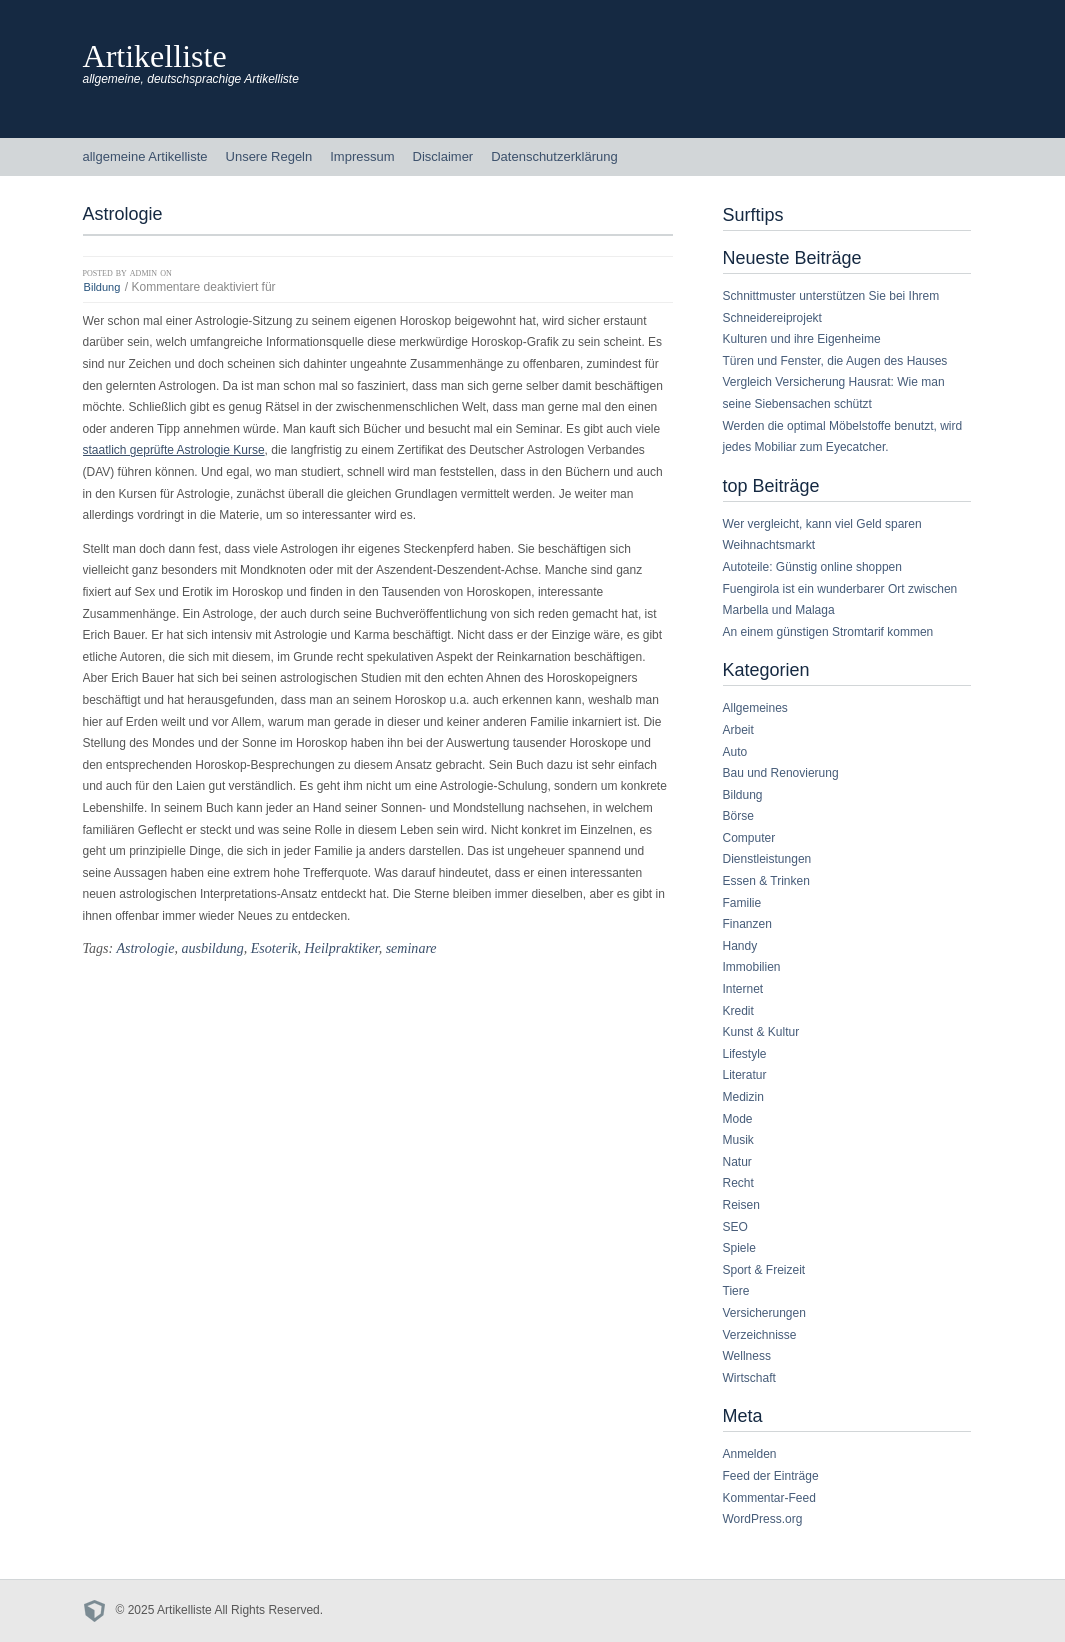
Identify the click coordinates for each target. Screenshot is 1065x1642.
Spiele (739, 1248)
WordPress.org (763, 1519)
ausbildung (212, 948)
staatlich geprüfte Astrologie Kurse (174, 450)
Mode (738, 1119)
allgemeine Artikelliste (145, 156)
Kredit (738, 1011)
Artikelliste (155, 56)
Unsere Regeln (269, 156)
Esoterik (274, 948)
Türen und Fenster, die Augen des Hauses (835, 361)
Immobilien (752, 967)
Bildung (102, 287)
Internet (743, 989)
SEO (735, 1227)
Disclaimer (443, 156)
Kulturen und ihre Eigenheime (802, 339)
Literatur (745, 1075)
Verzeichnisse (760, 1335)
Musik (738, 1140)
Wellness (747, 1356)
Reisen (741, 1205)
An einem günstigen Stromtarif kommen (828, 632)
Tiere (736, 1291)
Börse (738, 816)
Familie (742, 903)
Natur (737, 1162)
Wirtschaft (749, 1378)
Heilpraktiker (342, 948)
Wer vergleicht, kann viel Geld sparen (822, 524)
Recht (738, 1183)
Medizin (743, 1097)
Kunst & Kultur (761, 1032)
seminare (411, 948)
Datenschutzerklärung (554, 156)
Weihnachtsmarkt (769, 545)
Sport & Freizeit (764, 1270)
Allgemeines (755, 708)
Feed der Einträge (771, 1476)
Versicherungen (764, 1313)
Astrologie (145, 948)
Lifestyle (745, 1054)
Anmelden (750, 1454)
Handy (740, 946)
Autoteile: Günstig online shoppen (812, 567)
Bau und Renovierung (781, 773)
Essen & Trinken (766, 881)
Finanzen (747, 924)
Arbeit (738, 730)
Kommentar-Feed (769, 1498)
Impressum (362, 156)
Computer (749, 838)
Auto (735, 752)
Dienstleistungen (767, 859)
